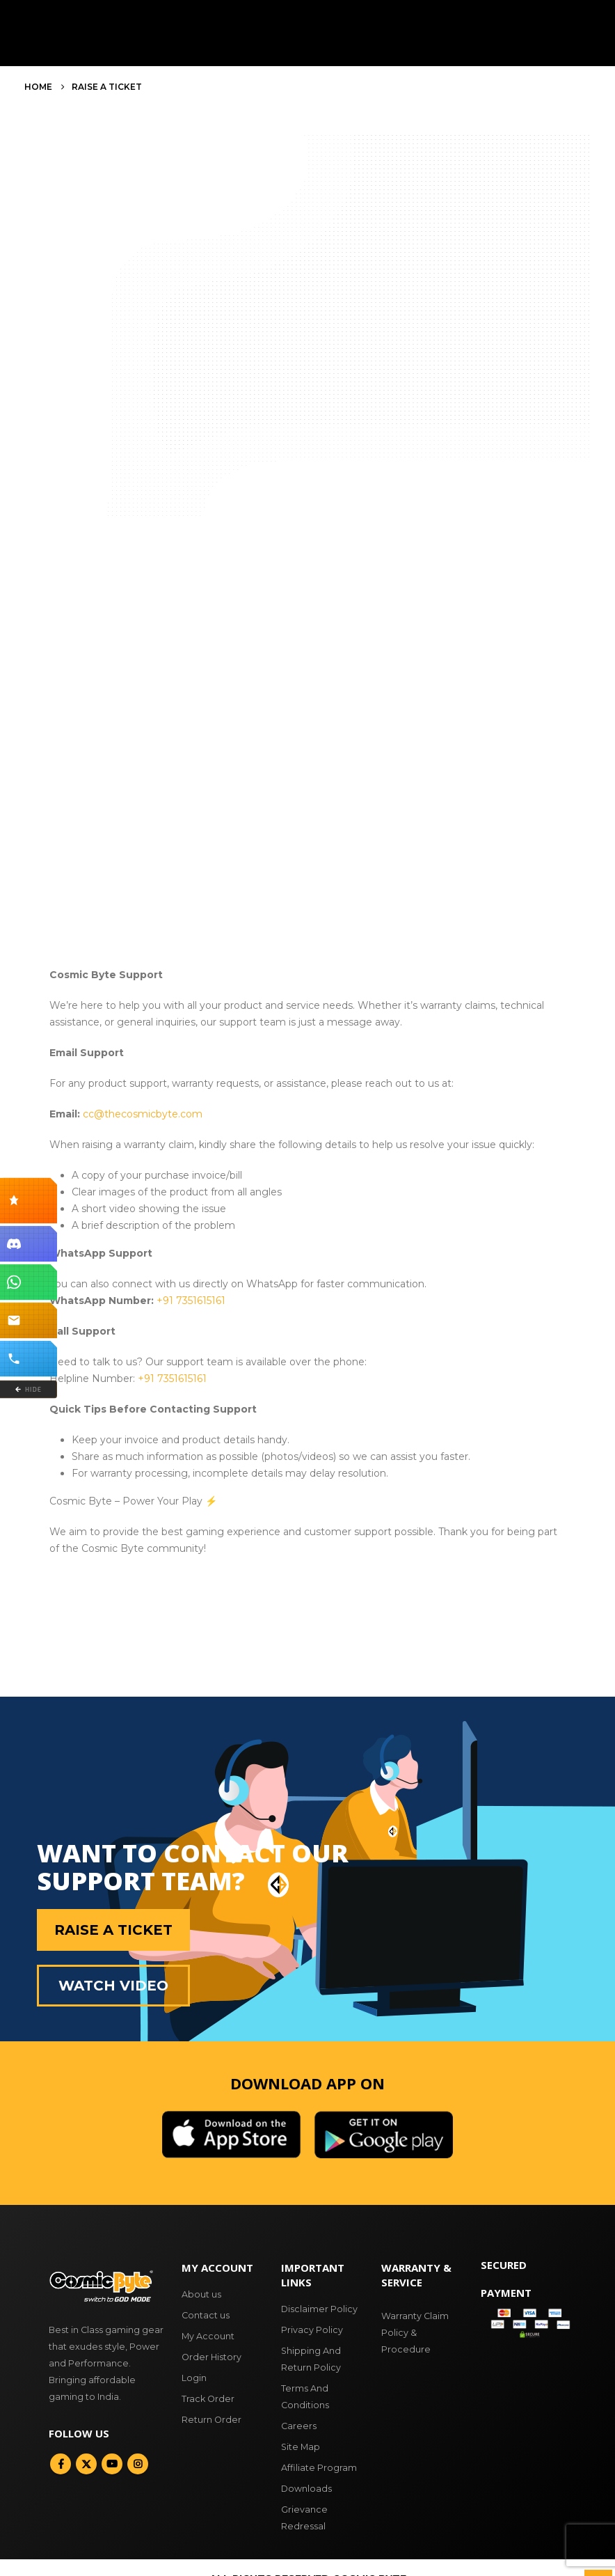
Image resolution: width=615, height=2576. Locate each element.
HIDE (28, 1389)
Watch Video (113, 1985)
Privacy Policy (312, 2330)
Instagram (137, 2463)
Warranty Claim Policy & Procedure (415, 2333)
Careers (299, 2426)
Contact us (206, 2315)
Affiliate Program (319, 2468)
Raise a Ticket (113, 1930)
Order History (211, 2357)
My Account (208, 2336)
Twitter (86, 2463)
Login (194, 2378)
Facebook (60, 2463)
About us (201, 2294)
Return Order (211, 2419)
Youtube (112, 2463)
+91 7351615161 (191, 1300)
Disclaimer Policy (319, 2309)
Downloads (306, 2488)
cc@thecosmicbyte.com (142, 1114)
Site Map (300, 2447)
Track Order (208, 2399)
